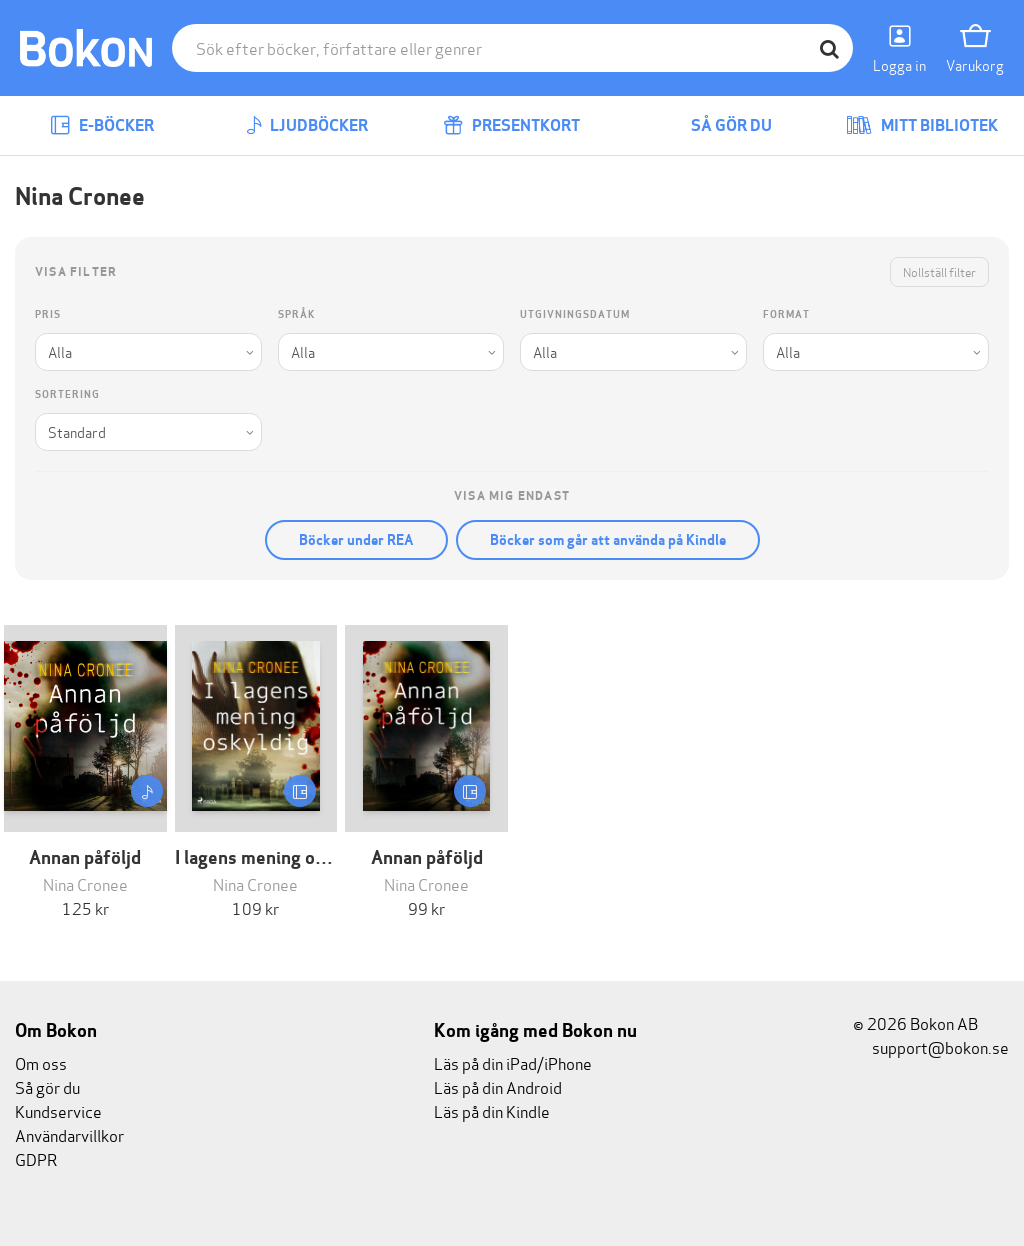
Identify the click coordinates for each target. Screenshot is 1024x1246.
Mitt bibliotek (922, 125)
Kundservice (58, 1110)
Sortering (67, 394)
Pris (48, 314)
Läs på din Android (498, 1086)
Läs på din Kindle (492, 1110)
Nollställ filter (939, 271)
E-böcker (102, 125)
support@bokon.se (931, 1046)
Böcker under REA (356, 540)
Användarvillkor (69, 1134)
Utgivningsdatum (575, 314)
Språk (296, 314)
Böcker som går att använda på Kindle (608, 540)
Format (786, 314)
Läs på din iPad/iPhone (513, 1062)
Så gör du (717, 125)
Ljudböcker (307, 125)
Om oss (41, 1062)
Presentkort (511, 125)
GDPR (36, 1158)
